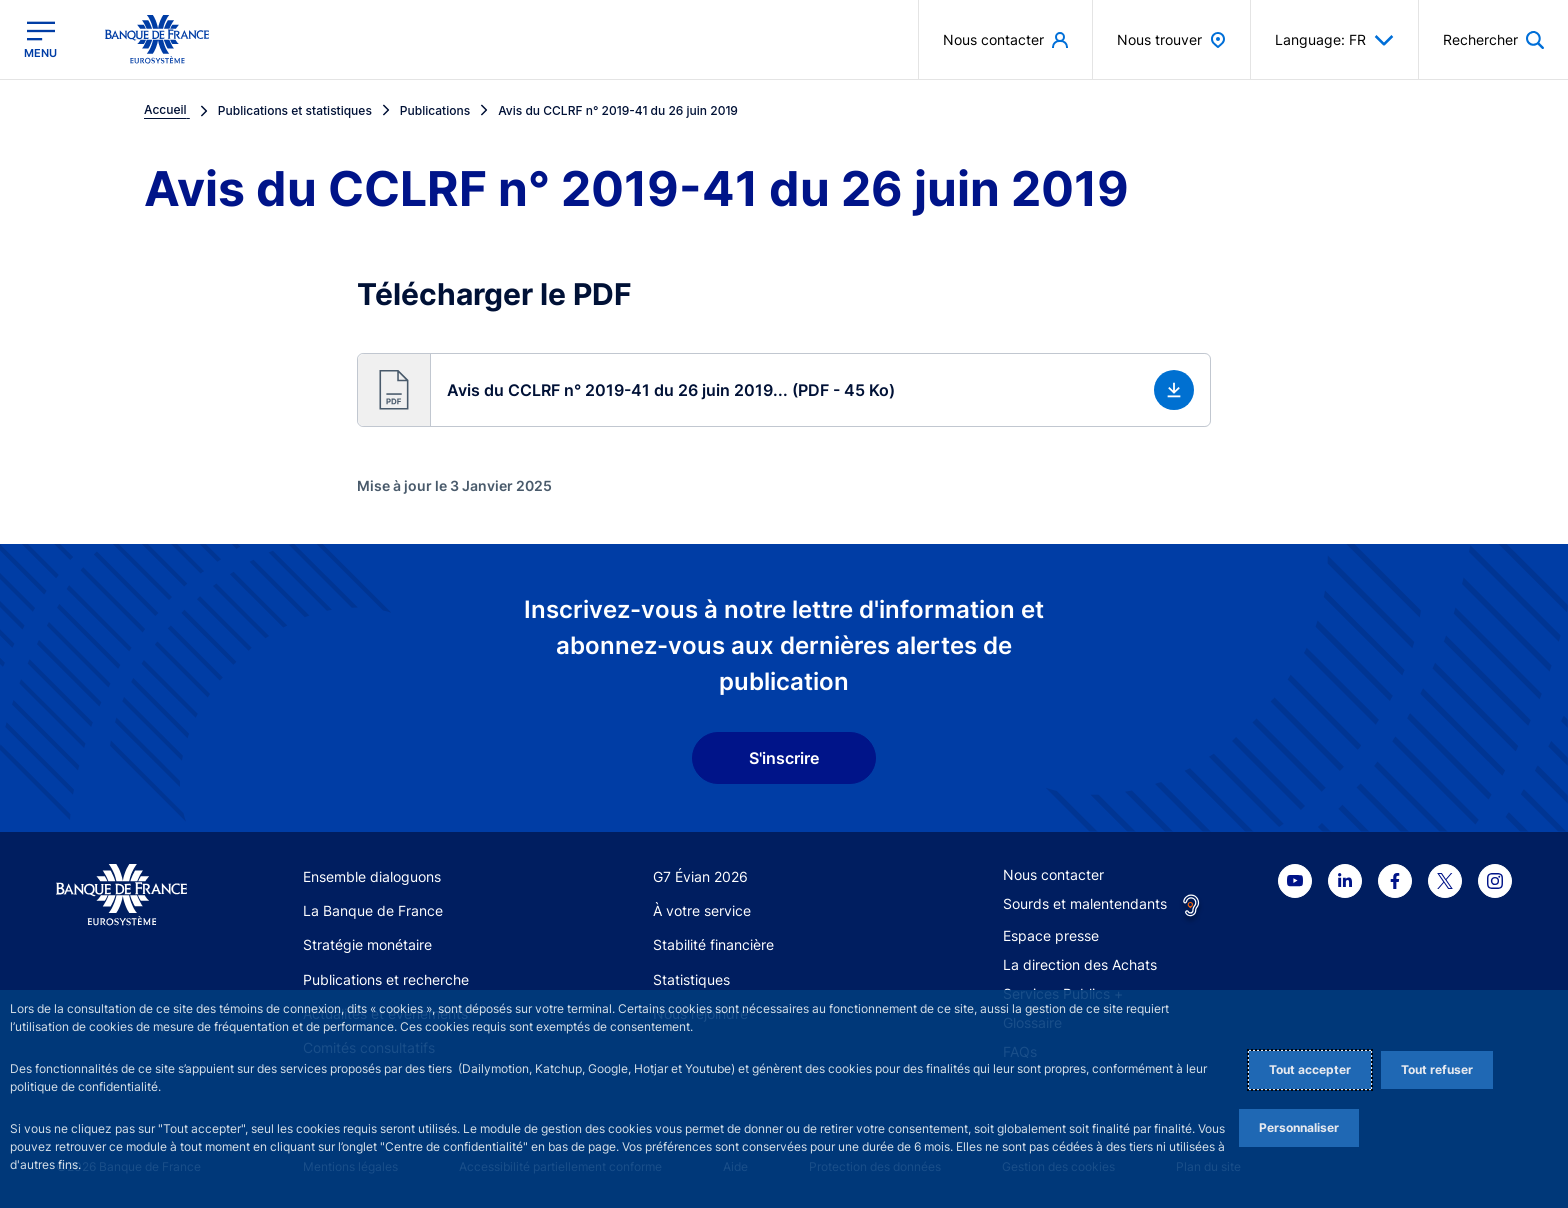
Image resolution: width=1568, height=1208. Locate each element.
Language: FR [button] (1334, 40)
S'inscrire (784, 758)
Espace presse (1051, 935)
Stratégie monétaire (367, 944)
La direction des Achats (1080, 964)
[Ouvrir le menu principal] (40, 39)
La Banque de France (373, 910)
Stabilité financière (713, 944)
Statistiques (691, 979)
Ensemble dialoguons (372, 876)
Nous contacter (1053, 874)
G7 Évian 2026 (700, 876)
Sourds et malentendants (1085, 903)
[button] (783, 390)
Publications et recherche (386, 979)
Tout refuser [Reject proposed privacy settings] (1437, 1069)
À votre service (702, 910)
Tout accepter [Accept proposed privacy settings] (1310, 1069)
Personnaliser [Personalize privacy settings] (1299, 1127)
